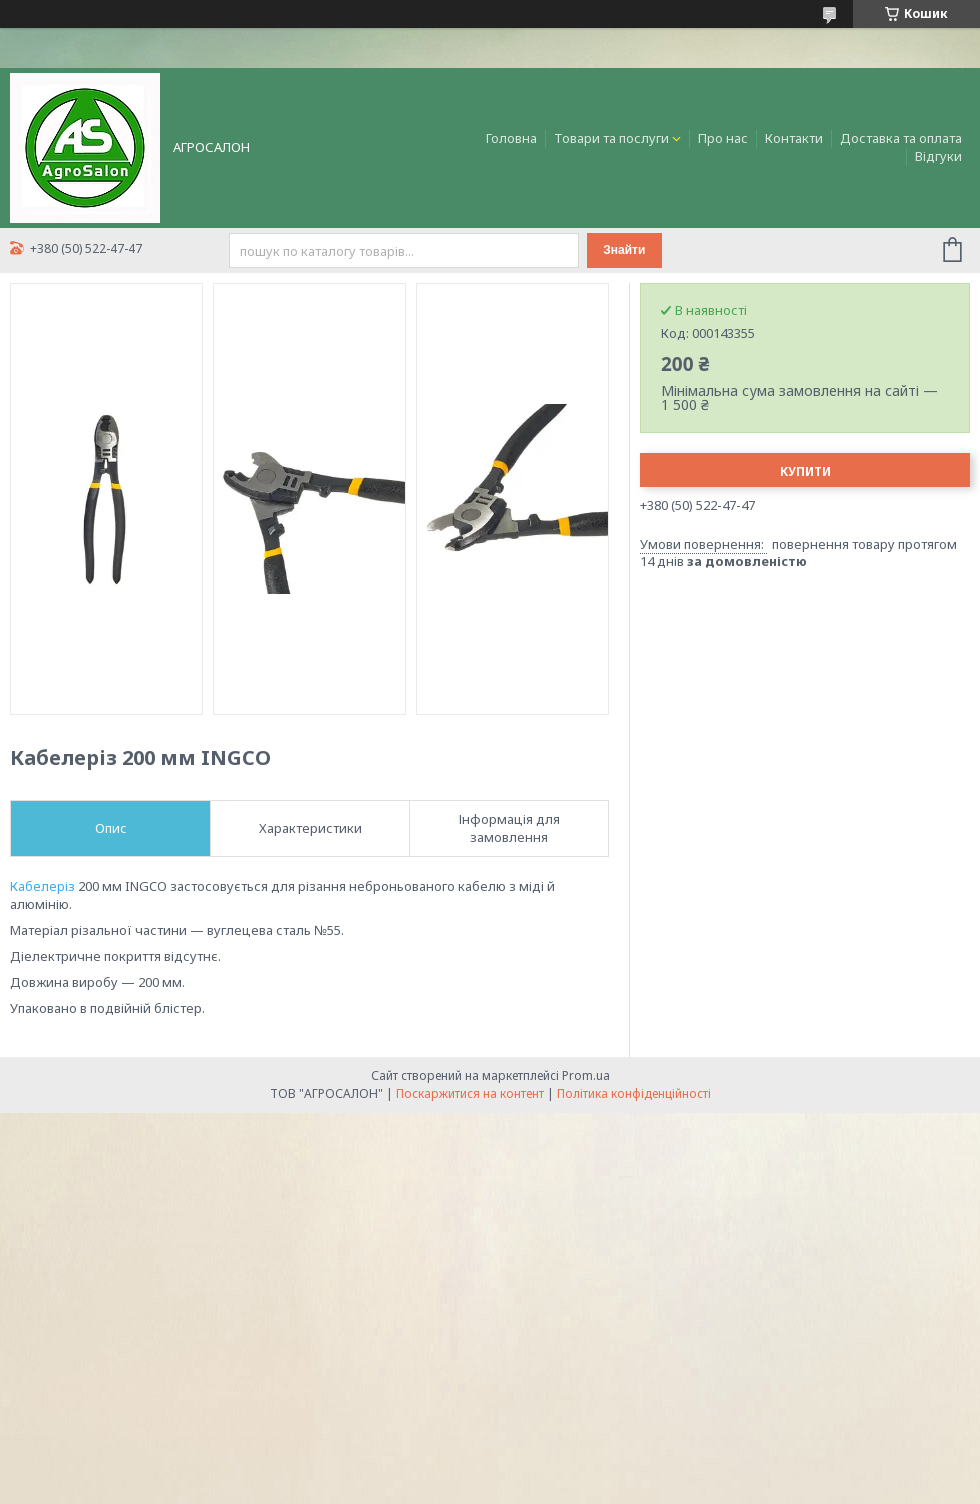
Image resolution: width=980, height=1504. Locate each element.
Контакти (794, 138)
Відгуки (938, 156)
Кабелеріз (42, 886)
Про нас (723, 138)
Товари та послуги (611, 138)
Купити (805, 471)
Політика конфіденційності (634, 1093)
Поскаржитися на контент (470, 1093)
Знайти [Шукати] (624, 250)
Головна (511, 138)
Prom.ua (586, 1075)
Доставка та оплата (901, 138)
